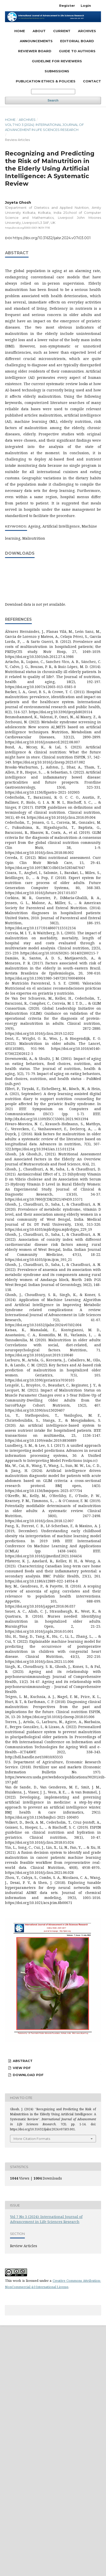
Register (67, 6)
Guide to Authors (77, 51)
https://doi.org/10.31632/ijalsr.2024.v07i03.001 (52, 238)
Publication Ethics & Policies (45, 81)
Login (86, 6)
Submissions (57, 71)
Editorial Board (77, 41)
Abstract (22, 2061)
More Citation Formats (32, 2139)
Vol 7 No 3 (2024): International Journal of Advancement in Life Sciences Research (44, 127)
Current (61, 31)
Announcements (36, 41)
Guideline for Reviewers (57, 61)
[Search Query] (53, 91)
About (39, 31)
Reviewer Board (34, 51)
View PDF (21, 2068)
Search (53, 100)
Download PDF (28, 2075)
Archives (87, 31)
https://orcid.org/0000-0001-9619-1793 (27, 227)
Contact (92, 81)
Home (19, 31)
